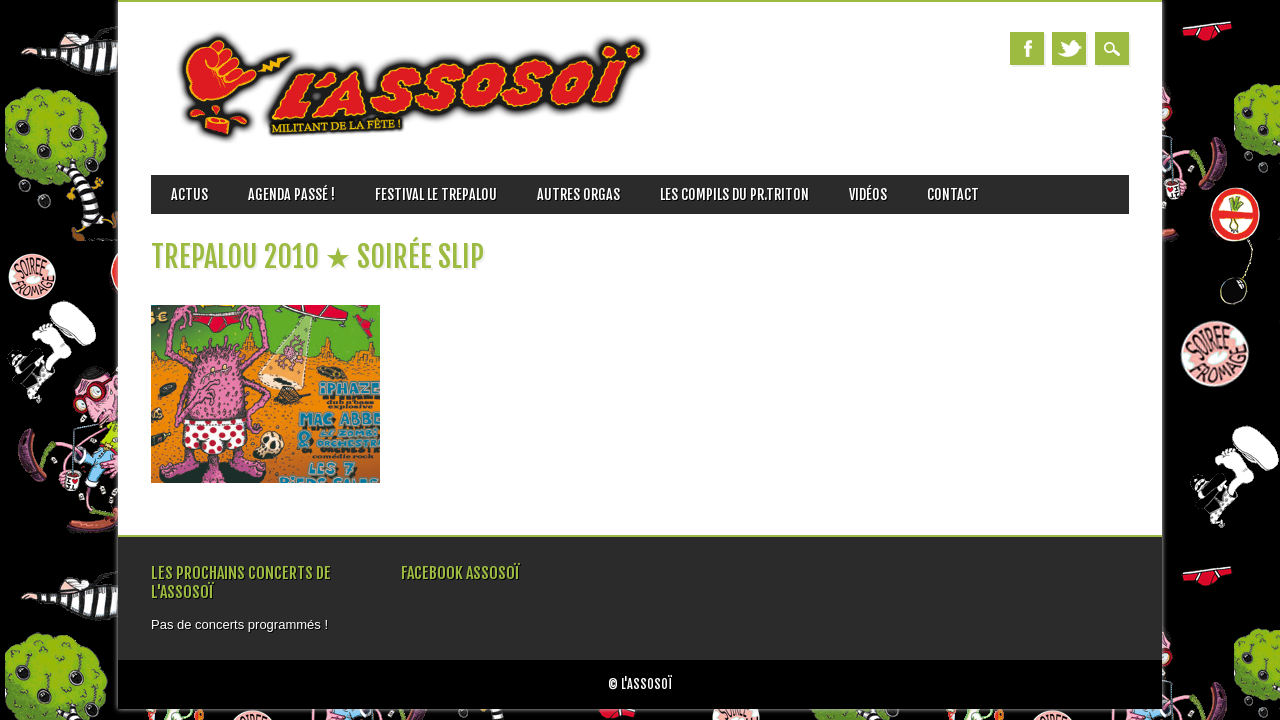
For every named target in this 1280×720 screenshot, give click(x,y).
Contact (953, 194)
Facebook (1027, 48)
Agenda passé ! (291, 194)
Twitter (1069, 48)
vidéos (868, 194)
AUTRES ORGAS (578, 194)
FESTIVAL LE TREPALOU (436, 194)
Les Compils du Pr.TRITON (734, 194)
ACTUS (189, 194)
